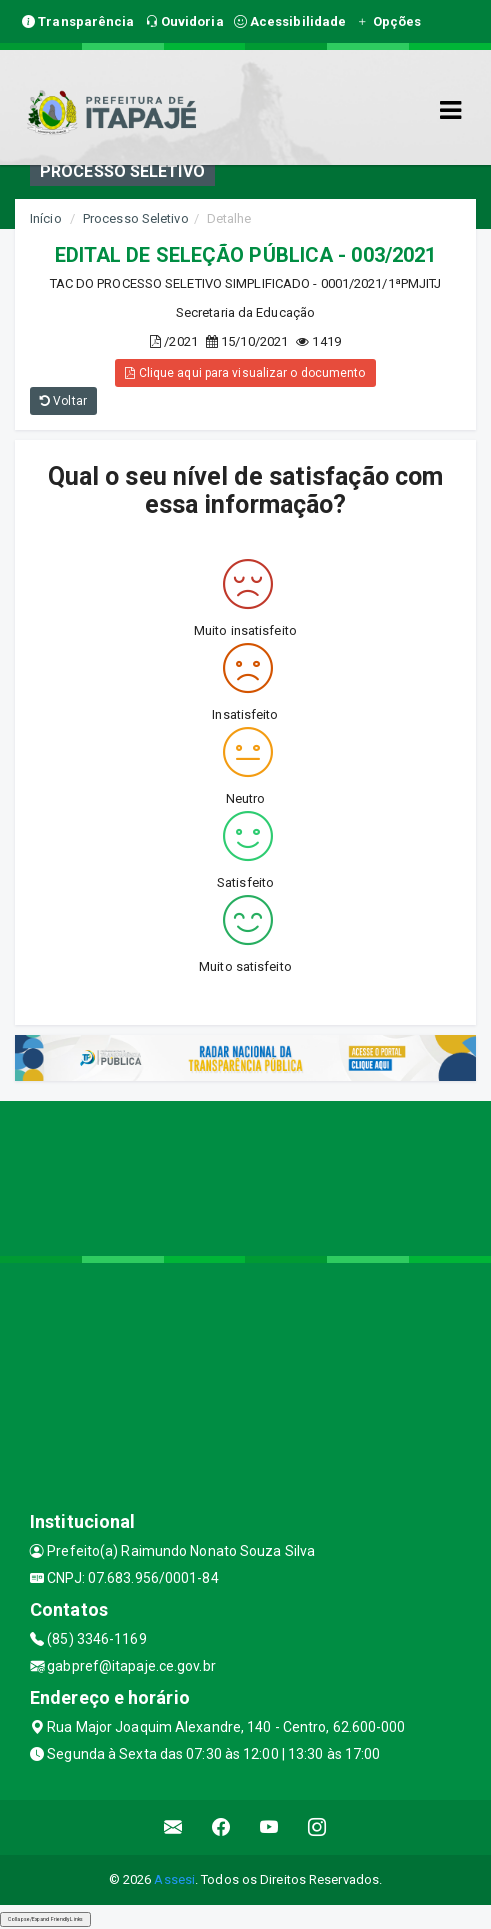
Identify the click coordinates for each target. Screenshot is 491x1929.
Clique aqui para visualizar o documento (245, 373)
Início (46, 218)
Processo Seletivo (136, 218)
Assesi (174, 1879)
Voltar (63, 401)
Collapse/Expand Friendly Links (45, 1919)
